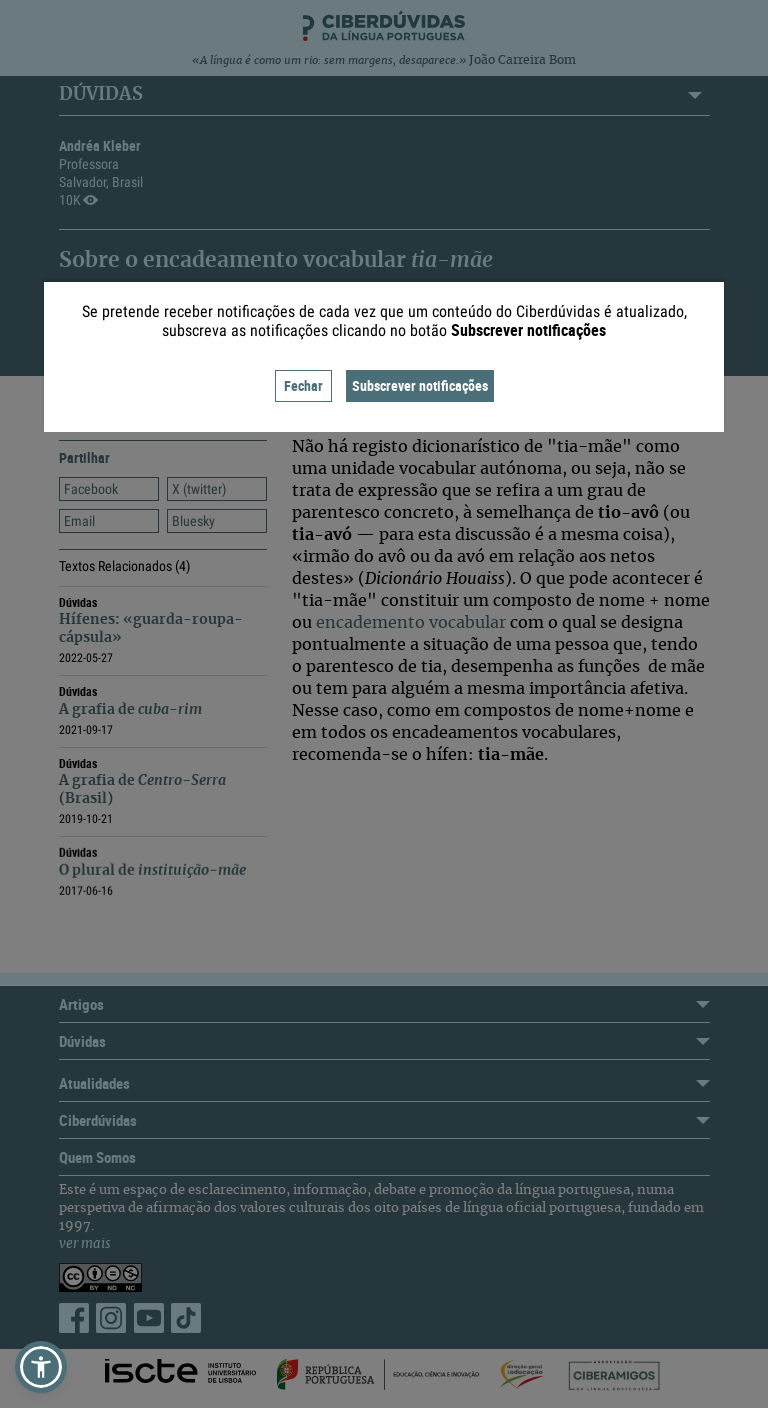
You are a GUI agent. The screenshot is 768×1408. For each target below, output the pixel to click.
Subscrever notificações (420, 385)
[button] (41, 1367)
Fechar (303, 385)
